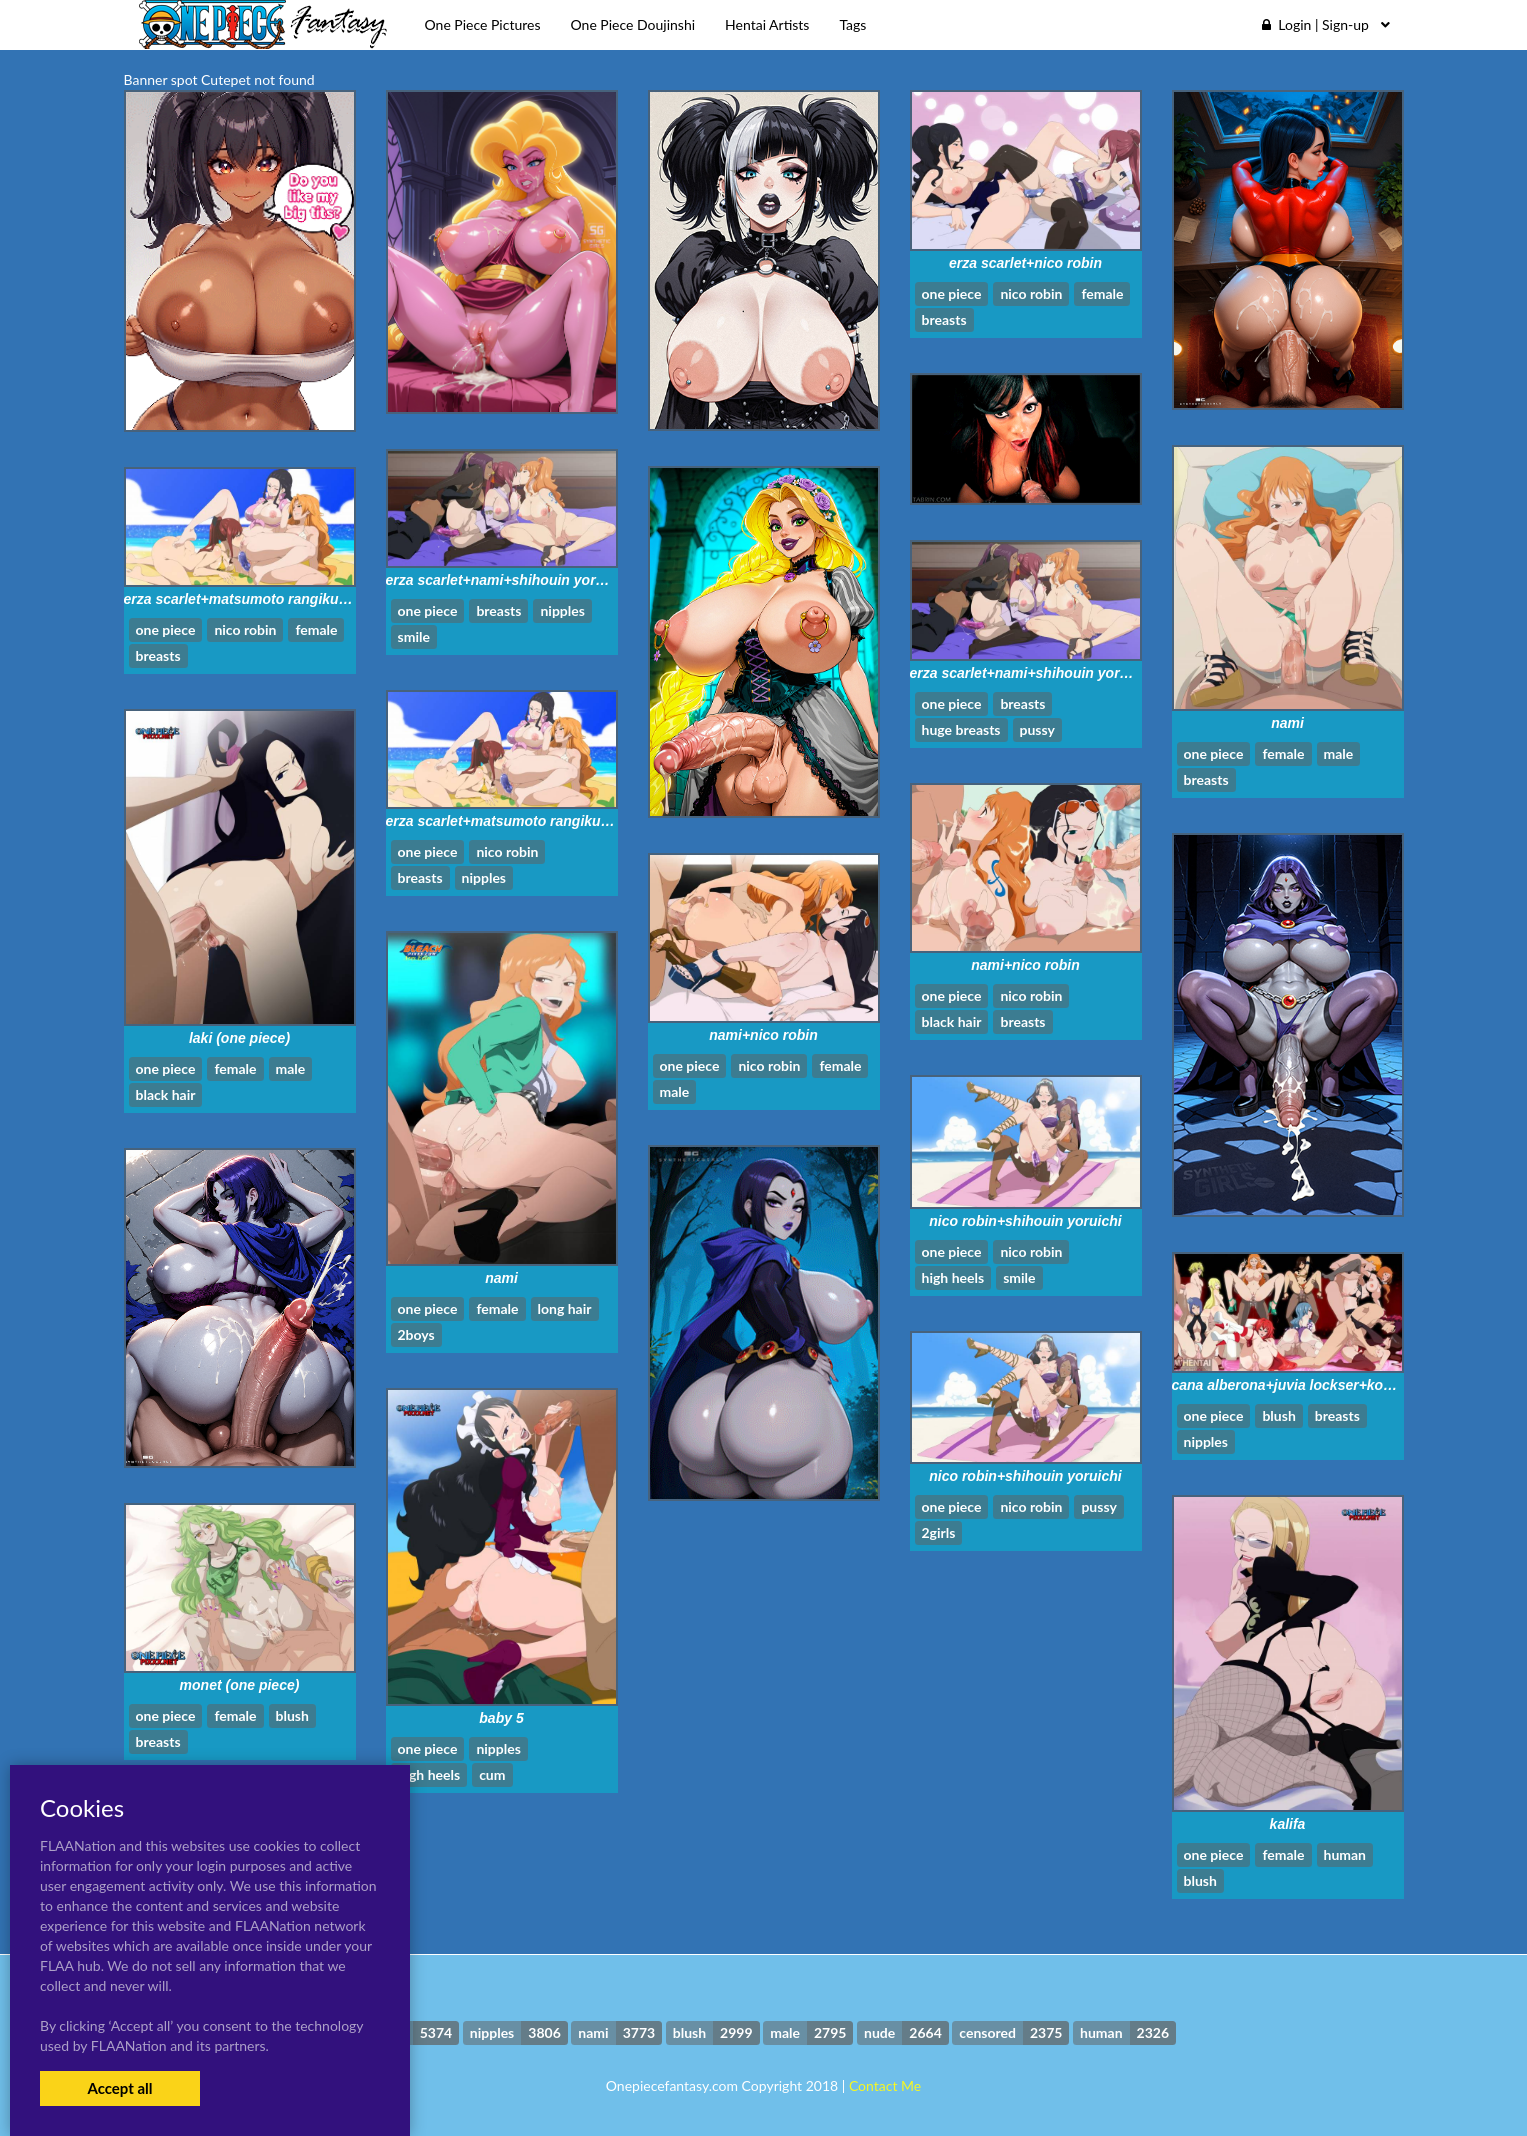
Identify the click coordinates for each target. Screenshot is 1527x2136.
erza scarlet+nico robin (1025, 263)
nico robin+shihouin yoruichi (1025, 1221)
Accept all (119, 2088)
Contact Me (885, 2085)
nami (1287, 723)
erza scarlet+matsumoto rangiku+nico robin (269, 599)
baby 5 (501, 1718)
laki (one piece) (239, 1038)
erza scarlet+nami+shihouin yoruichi (507, 580)
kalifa (1288, 1824)
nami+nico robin (1025, 965)
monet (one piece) (240, 1685)
